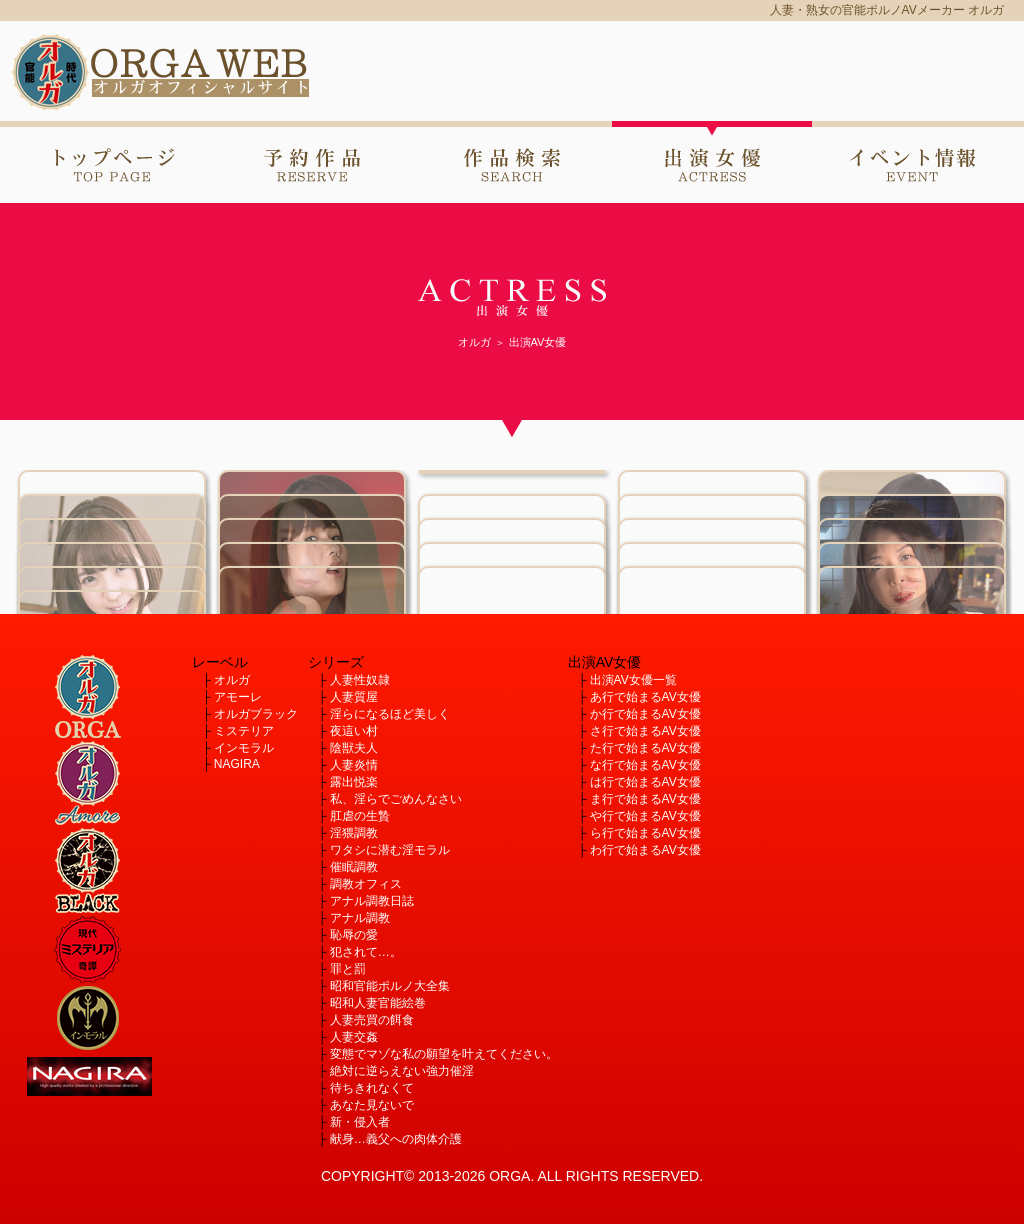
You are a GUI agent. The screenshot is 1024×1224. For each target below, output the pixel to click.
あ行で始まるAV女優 (645, 697)
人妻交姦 (354, 1037)
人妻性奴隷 (360, 680)
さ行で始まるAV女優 (645, 731)
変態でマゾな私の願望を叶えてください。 (444, 1054)
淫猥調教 (354, 833)
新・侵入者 (360, 1122)
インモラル (244, 748)
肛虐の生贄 (360, 816)
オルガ (232, 680)
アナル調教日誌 (372, 901)
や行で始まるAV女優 (645, 816)
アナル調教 (360, 918)
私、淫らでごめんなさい (396, 799)
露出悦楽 (354, 782)
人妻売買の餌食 (372, 1020)
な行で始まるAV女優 (645, 765)
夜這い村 (354, 731)
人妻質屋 (354, 697)
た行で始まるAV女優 (645, 748)
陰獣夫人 (354, 748)
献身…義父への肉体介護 (396, 1139)
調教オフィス (366, 884)
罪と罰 (348, 969)
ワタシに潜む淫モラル (390, 850)
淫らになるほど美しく (390, 714)
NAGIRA (237, 764)
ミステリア (244, 731)
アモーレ (238, 697)
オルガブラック (256, 714)
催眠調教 (354, 867)
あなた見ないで (372, 1105)
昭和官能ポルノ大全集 (390, 986)
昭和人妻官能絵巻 (378, 1003)
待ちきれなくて (372, 1088)
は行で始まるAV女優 (645, 782)
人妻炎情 (354, 765)
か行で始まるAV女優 (645, 714)
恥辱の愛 (354, 935)
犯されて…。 (366, 952)
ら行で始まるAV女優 (645, 833)
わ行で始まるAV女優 (645, 850)
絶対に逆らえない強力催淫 (402, 1071)
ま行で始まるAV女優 (645, 799)
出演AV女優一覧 (633, 680)
